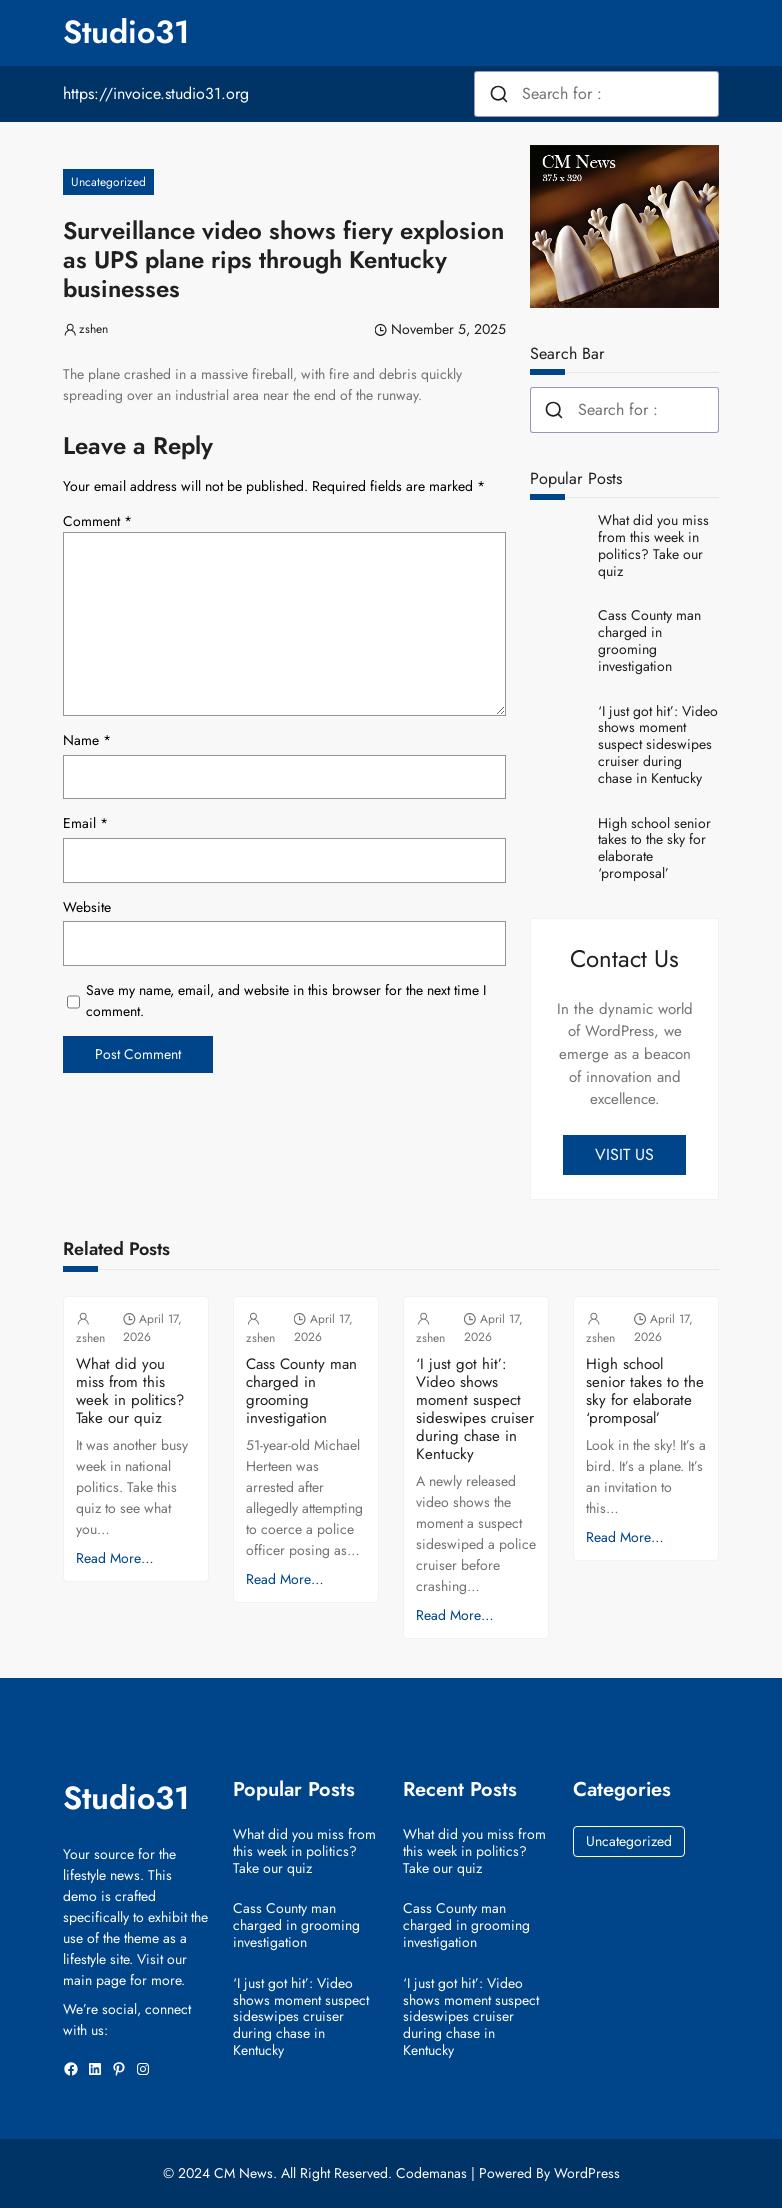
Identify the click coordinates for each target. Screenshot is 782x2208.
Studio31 (126, 32)
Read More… (115, 1558)
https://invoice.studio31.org (156, 93)
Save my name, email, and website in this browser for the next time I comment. (286, 1000)
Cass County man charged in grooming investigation (649, 640)
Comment (97, 521)
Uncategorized (108, 182)
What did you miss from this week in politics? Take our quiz (653, 545)
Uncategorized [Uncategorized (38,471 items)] (629, 1841)
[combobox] (596, 94)
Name (87, 740)
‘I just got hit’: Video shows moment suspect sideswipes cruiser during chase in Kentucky (658, 745)
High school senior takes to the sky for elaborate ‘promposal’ (654, 848)
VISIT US (624, 1154)
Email (85, 823)
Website (87, 907)
